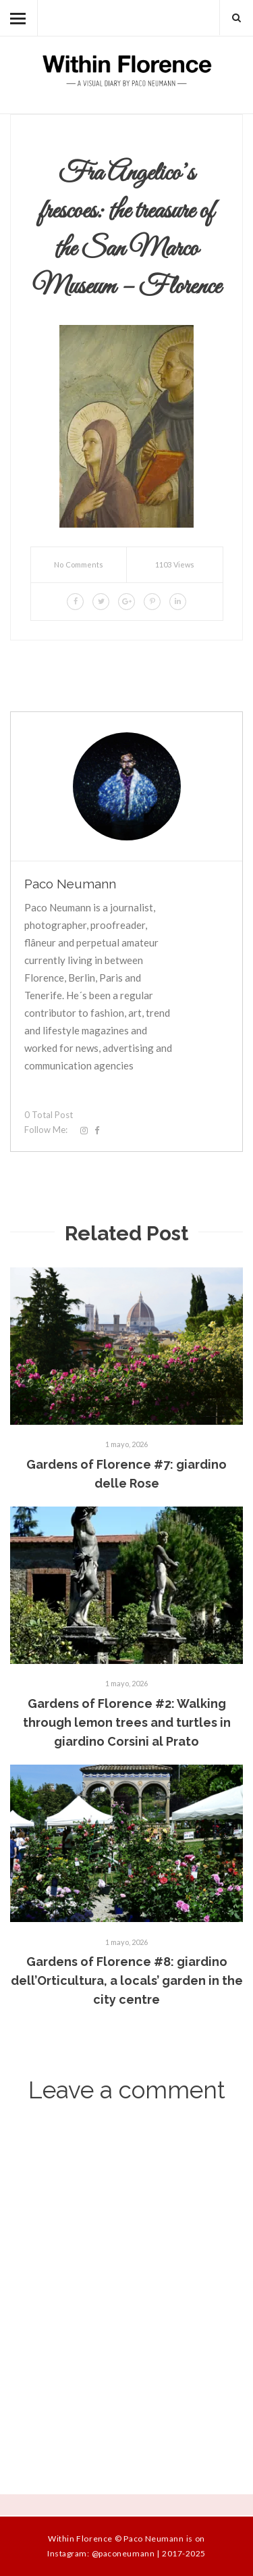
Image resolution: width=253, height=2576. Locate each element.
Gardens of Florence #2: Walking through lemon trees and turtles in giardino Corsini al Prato (127, 1722)
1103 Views (174, 564)
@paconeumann (123, 2553)
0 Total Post (48, 1114)
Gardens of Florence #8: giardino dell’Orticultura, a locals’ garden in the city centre (127, 1980)
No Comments (78, 564)
